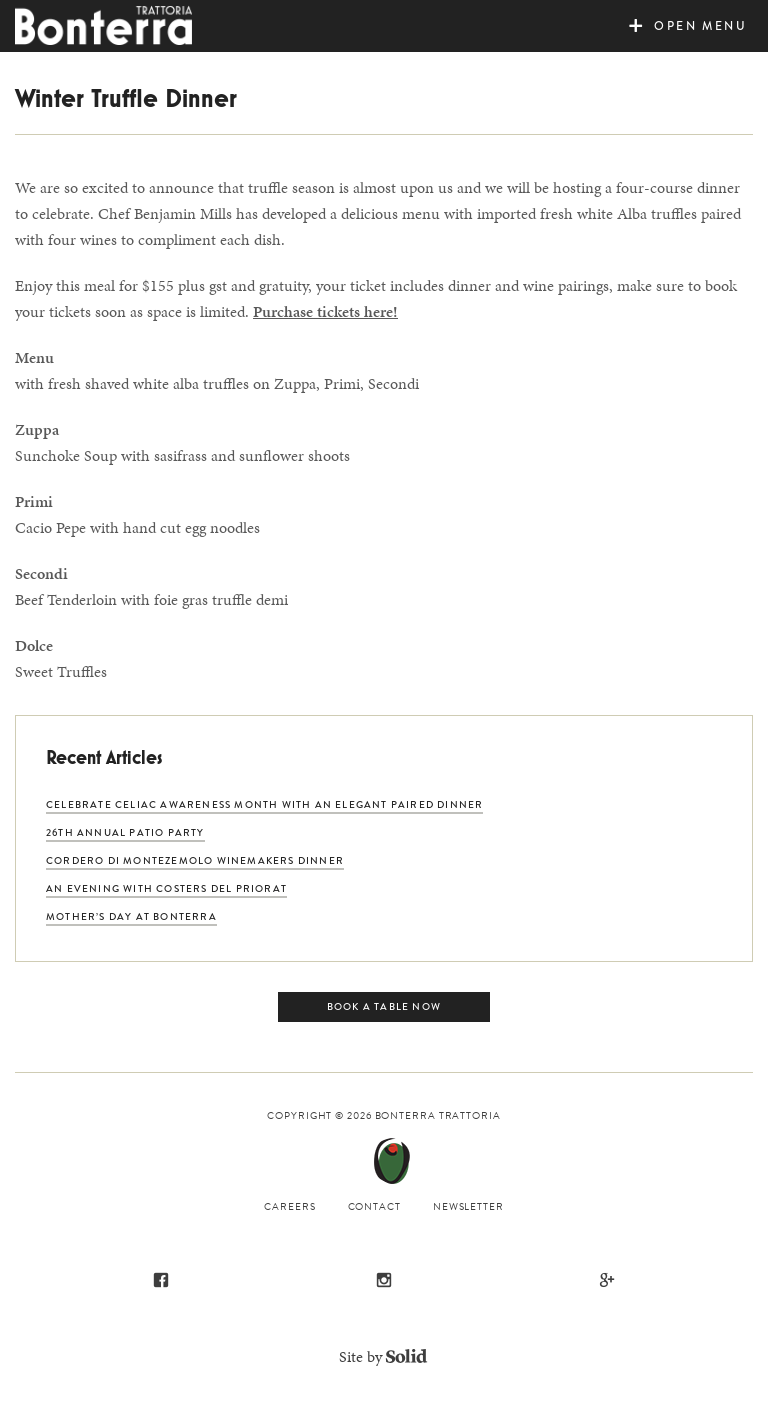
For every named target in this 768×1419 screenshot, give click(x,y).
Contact (374, 1206)
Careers (289, 1206)
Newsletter (468, 1206)
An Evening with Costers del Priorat (166, 888)
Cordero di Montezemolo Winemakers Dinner (195, 860)
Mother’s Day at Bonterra (131, 916)
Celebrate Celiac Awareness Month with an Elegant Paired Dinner (264, 804)
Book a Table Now (384, 1006)
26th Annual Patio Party (125, 832)
